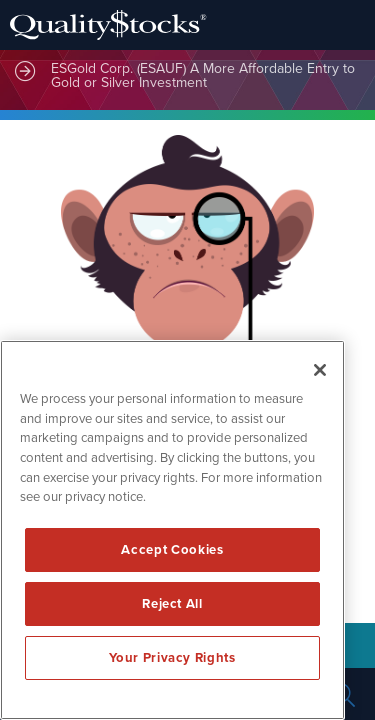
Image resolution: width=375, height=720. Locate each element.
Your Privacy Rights (172, 658)
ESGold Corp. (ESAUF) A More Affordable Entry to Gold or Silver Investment (203, 75)
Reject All (172, 604)
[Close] (320, 370)
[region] (172, 530)
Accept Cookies (172, 550)
